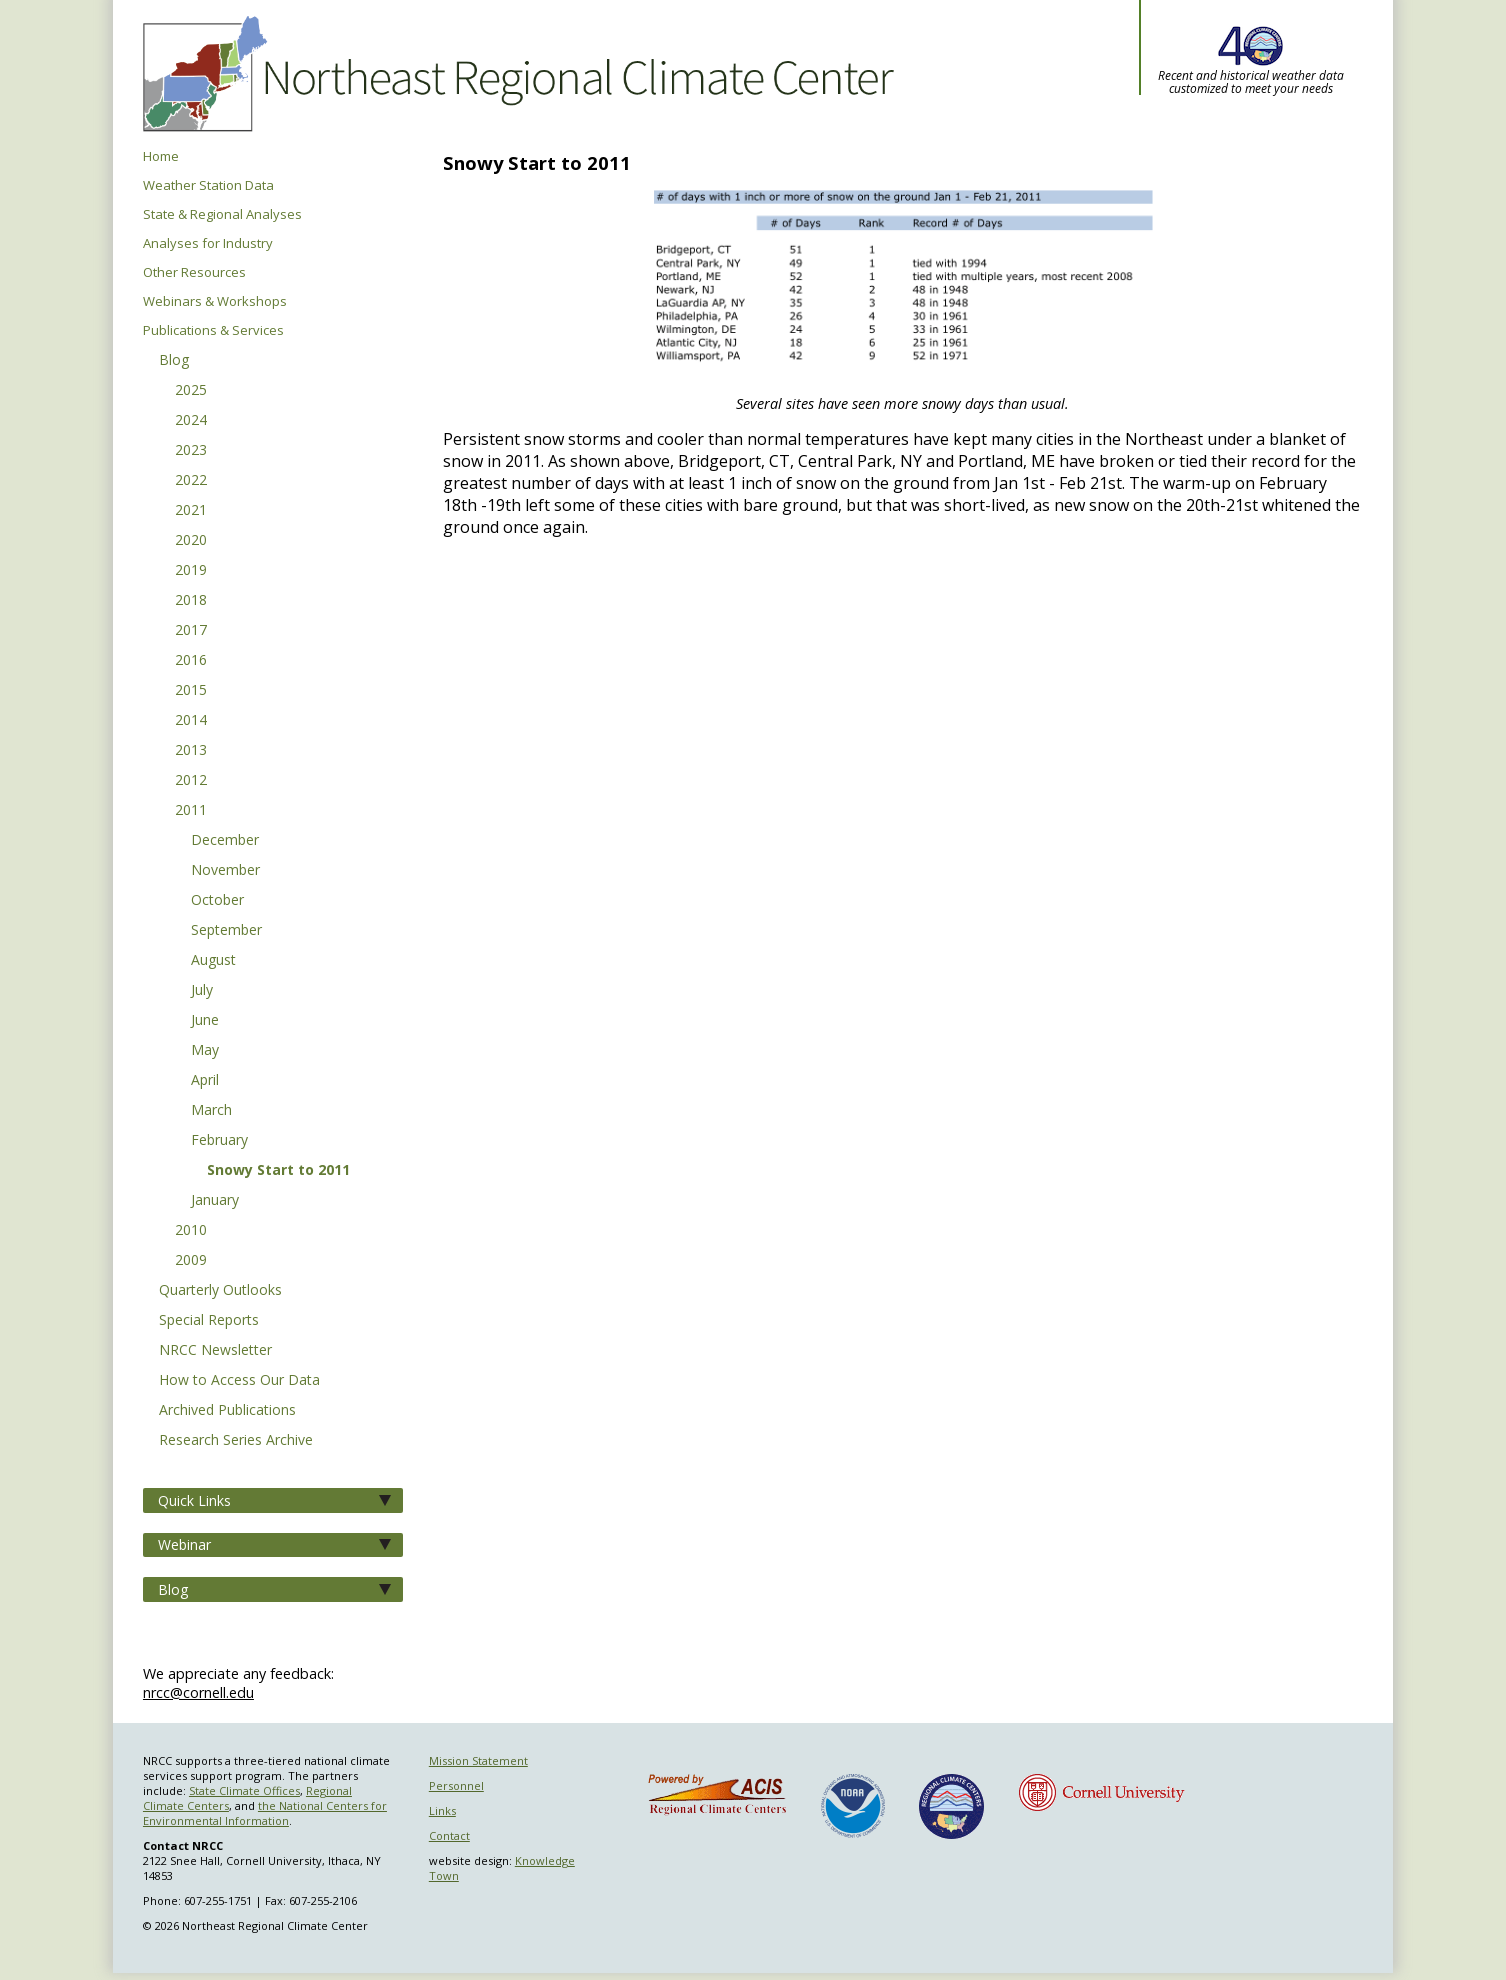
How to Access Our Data (239, 1381)
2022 (191, 481)
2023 (191, 451)
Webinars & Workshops (215, 301)
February (219, 1141)
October (217, 901)
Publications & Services (213, 330)
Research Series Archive (236, 1441)
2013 (191, 751)
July (202, 991)
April (205, 1081)
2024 (191, 421)
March (211, 1111)
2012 (191, 781)
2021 (191, 511)
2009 (191, 1261)
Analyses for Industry (208, 243)
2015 (191, 691)
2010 (191, 1231)
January (215, 1201)
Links (442, 1810)
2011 (191, 811)
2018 (191, 601)
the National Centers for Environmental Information (265, 1813)
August (213, 961)
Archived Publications (227, 1411)
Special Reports (209, 1321)
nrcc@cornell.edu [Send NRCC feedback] (198, 1692)
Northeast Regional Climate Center (515, 75)
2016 (191, 661)
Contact (449, 1835)
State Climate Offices (244, 1790)
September (226, 931)
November (225, 871)
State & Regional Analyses (222, 214)
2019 (191, 571)
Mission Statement (478, 1760)
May (205, 1051)
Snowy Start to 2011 (278, 1171)
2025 (191, 391)
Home (161, 156)
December (225, 841)
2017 (191, 631)
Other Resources (194, 272)
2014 (191, 721)
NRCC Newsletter (215, 1351)
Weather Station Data (208, 185)
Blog (174, 361)
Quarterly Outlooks (220, 1291)
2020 (191, 541)
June (205, 1021)
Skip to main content (13, 0)
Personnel (456, 1785)
